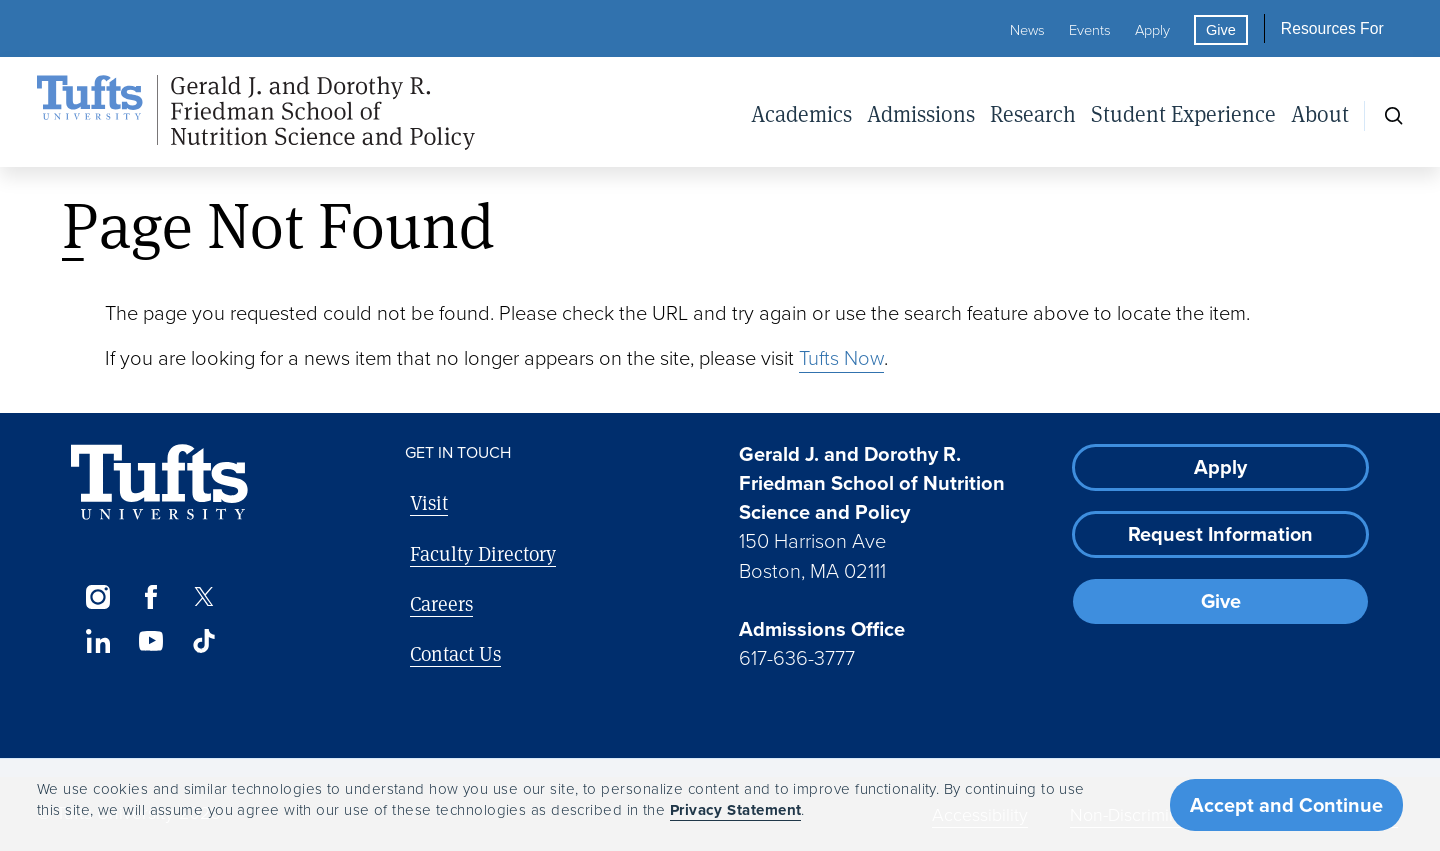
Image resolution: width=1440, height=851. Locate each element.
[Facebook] (150, 597)
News (1027, 30)
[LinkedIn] (97, 641)
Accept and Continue (1286, 805)
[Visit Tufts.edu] (159, 482)
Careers (441, 603)
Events (1090, 30)
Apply (1152, 30)
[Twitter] (204, 597)
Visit (429, 502)
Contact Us (455, 653)
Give (1221, 30)
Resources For (1332, 28)
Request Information (1220, 534)
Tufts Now (841, 358)
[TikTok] (204, 641)
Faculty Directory (483, 553)
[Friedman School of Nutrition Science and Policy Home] (256, 113)
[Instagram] (97, 597)
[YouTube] (150, 641)
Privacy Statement (736, 810)
